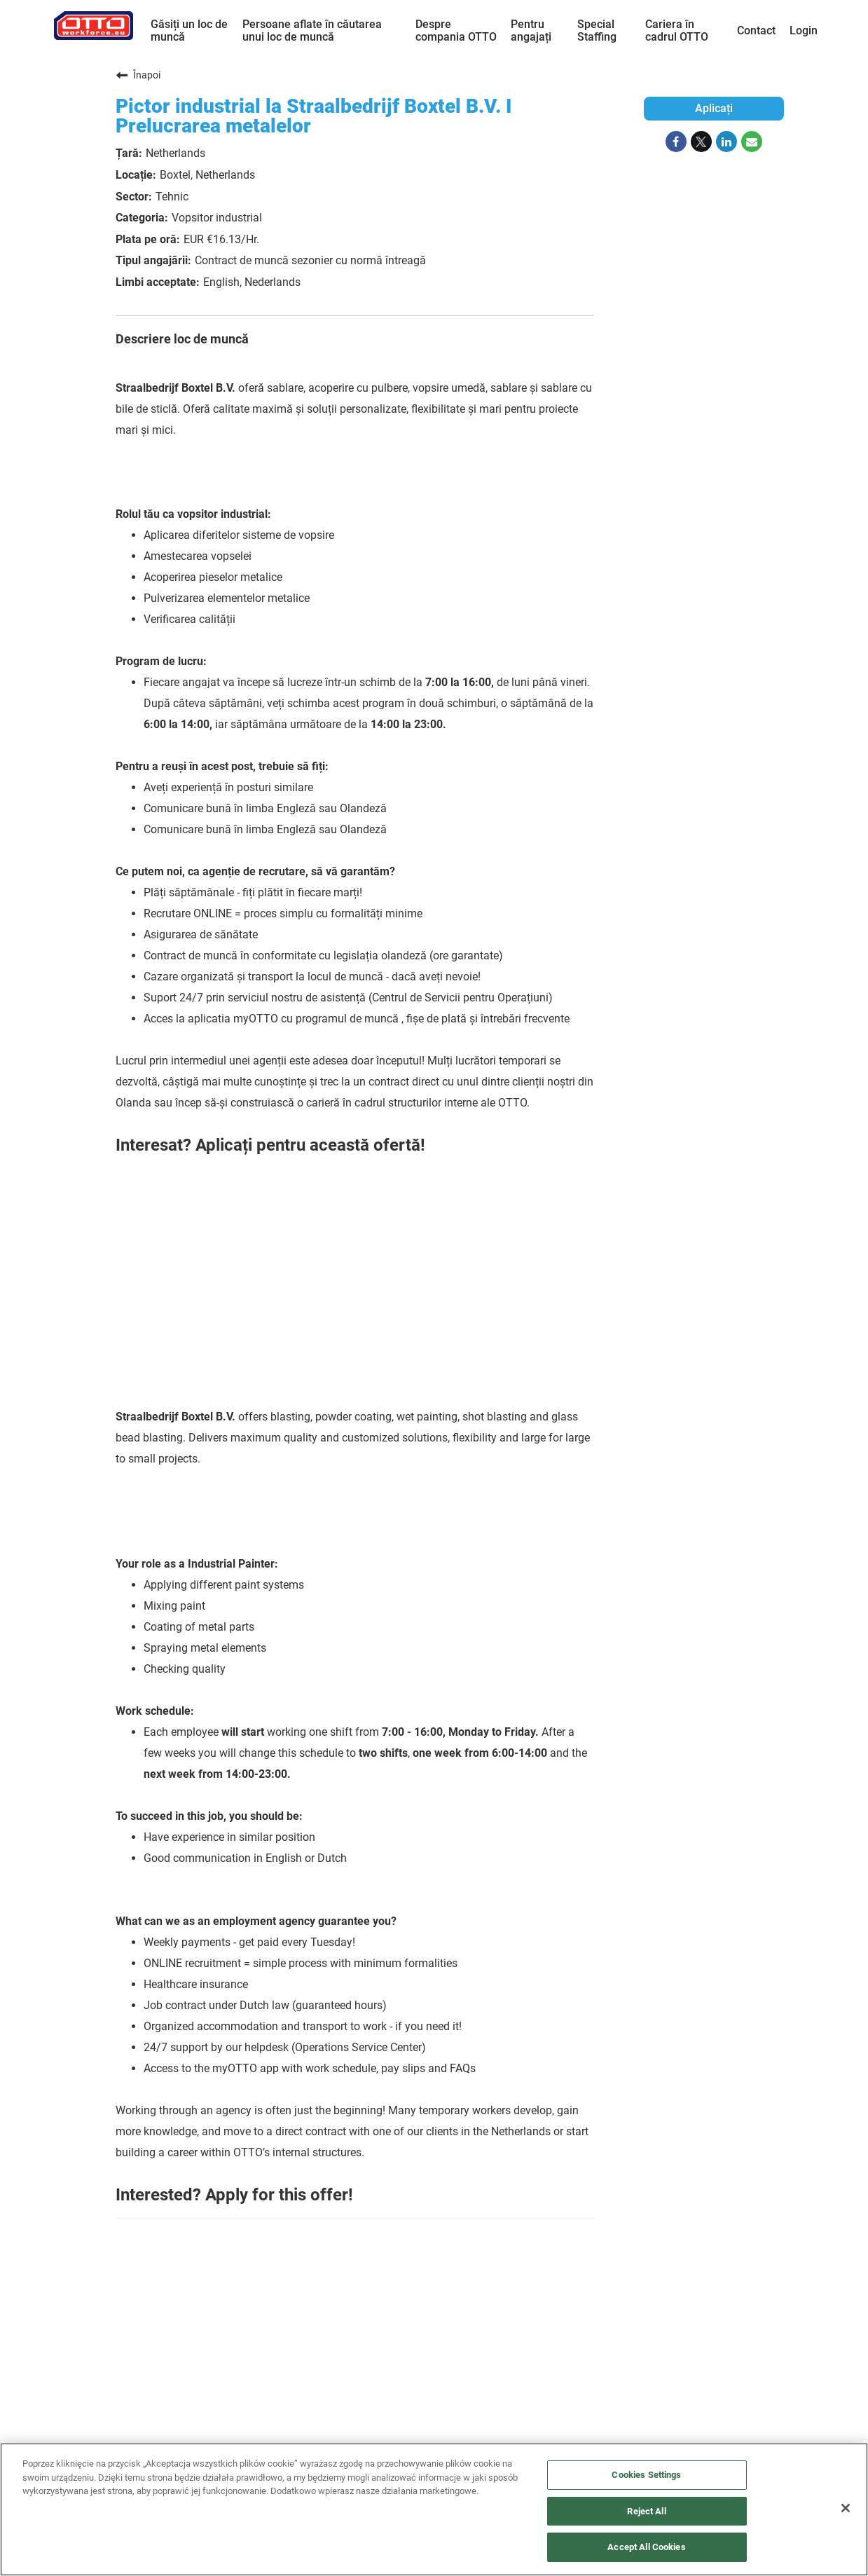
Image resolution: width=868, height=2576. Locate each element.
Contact (756, 30)
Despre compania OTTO (456, 30)
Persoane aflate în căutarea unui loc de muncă (312, 30)
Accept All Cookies (646, 2547)
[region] (434, 2509)
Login (804, 30)
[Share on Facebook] (676, 141)
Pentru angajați (531, 30)
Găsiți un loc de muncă (189, 30)
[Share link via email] (751, 141)
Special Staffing (596, 30)
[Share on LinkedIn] (726, 141)
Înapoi (138, 75)
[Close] (845, 2508)
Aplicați (714, 108)
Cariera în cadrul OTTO (676, 30)
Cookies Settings (646, 2474)
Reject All (646, 2511)
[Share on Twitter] (701, 141)
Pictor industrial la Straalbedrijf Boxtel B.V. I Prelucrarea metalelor (313, 116)
